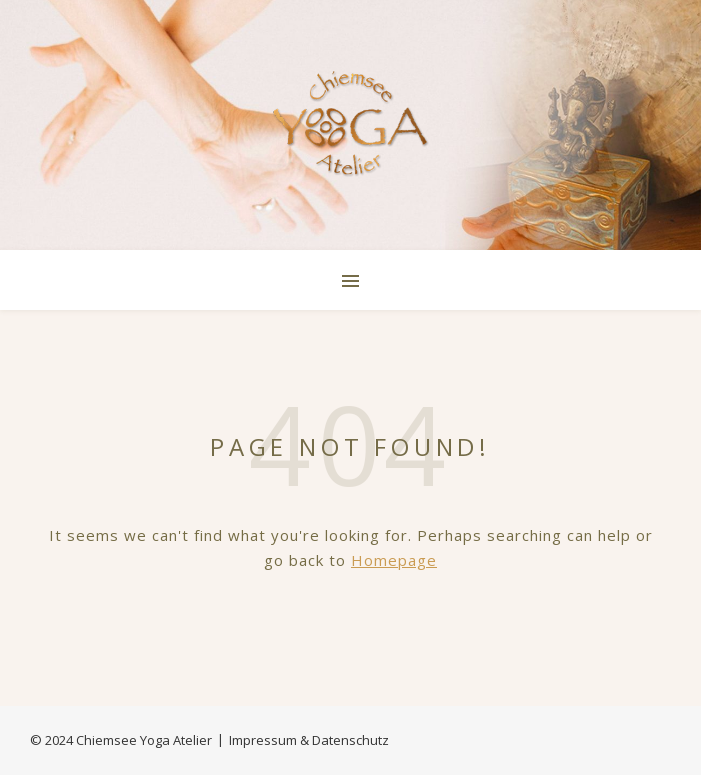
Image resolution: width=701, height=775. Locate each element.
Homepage (394, 560)
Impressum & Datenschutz (309, 740)
